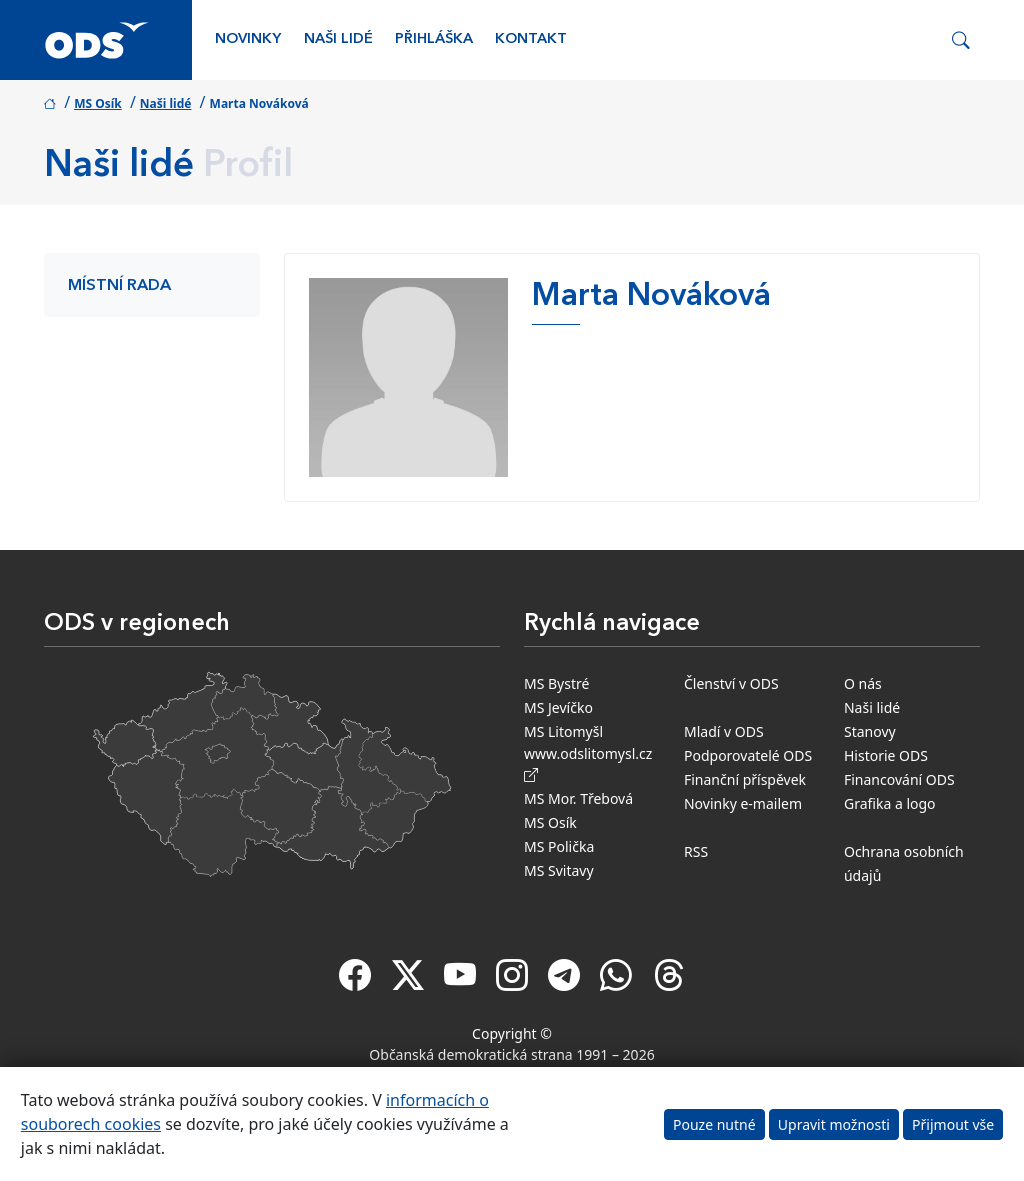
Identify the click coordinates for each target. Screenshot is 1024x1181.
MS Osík (98, 103)
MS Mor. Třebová (578, 798)
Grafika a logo (890, 803)
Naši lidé (338, 39)
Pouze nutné (714, 1124)
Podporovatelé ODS (748, 755)
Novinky (248, 39)
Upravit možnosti (834, 1124)
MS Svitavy (559, 870)
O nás (863, 683)
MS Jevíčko (558, 707)
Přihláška (434, 39)
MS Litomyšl (563, 731)
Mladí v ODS (724, 731)
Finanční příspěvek (745, 779)
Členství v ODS (731, 683)
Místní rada (119, 286)
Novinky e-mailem (743, 803)
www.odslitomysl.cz (592, 764)
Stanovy (870, 731)
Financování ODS (899, 779)
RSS (696, 851)
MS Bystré (556, 683)
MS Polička (559, 846)
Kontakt (531, 39)
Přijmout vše (953, 1124)
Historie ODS (886, 755)
